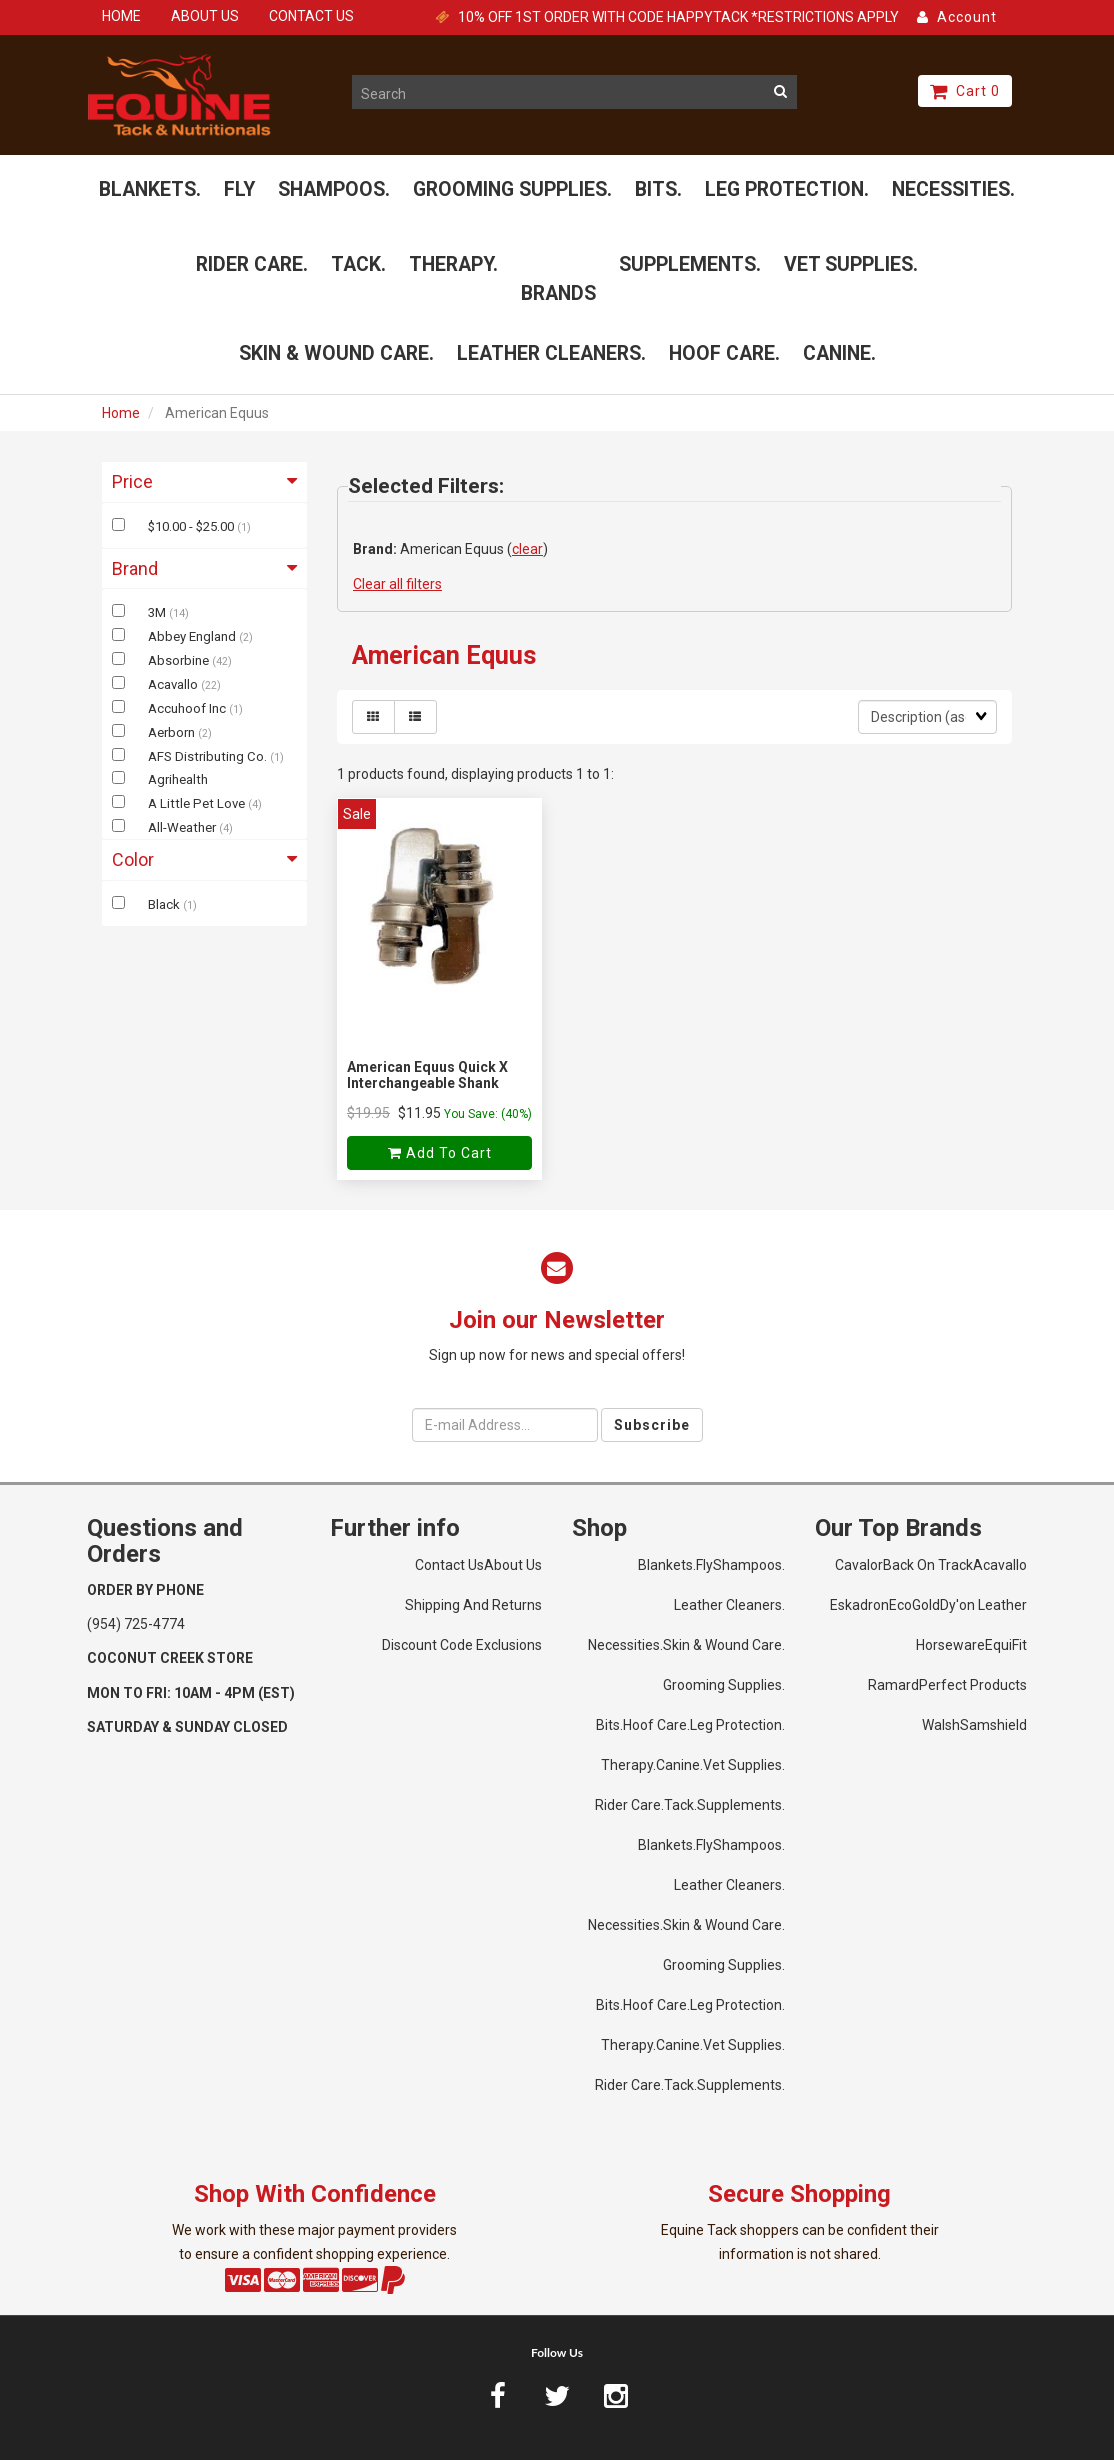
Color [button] (204, 859)
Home (121, 413)
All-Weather (183, 827)
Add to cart (440, 1153)
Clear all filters (397, 584)
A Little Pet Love (198, 803)
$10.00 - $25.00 (192, 526)
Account (957, 17)
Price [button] (204, 481)
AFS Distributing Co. (209, 756)
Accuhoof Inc (188, 708)
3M (158, 612)
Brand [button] (204, 568)
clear (527, 549)
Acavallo (174, 684)
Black (165, 904)
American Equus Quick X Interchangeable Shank (427, 1074)
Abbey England (193, 636)
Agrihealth (178, 779)
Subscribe (652, 1425)
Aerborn (173, 732)
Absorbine (180, 660)
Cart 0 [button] (965, 91)
